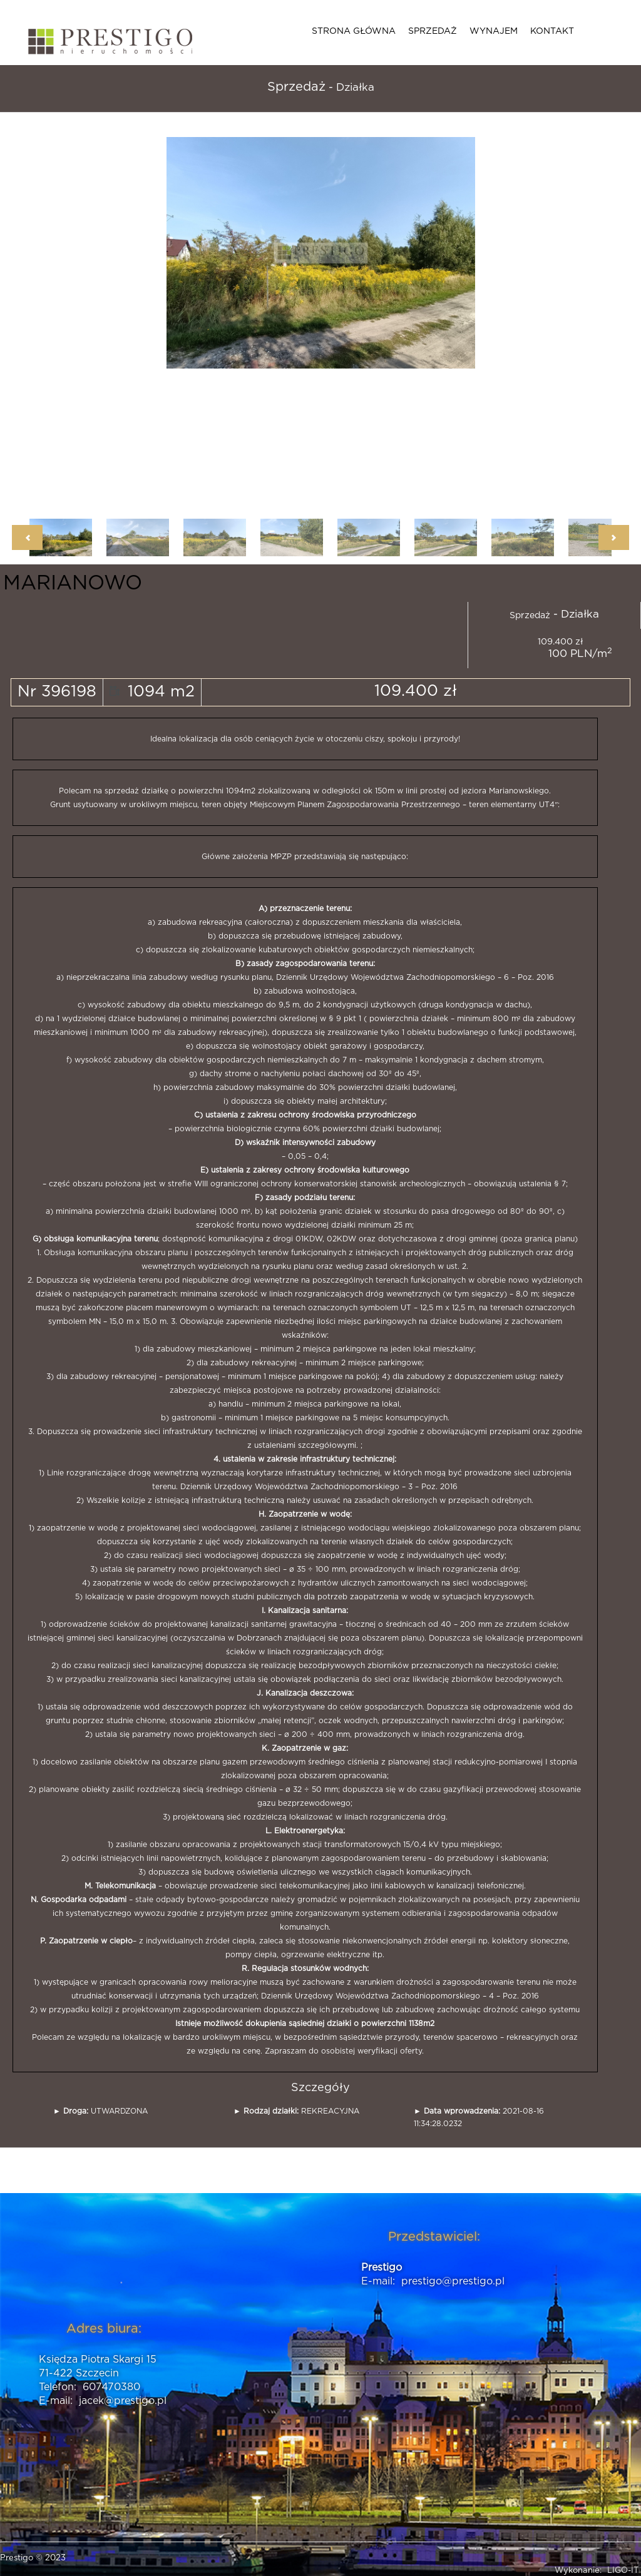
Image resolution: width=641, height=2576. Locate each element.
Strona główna (354, 31)
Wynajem (493, 31)
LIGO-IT (622, 2571)
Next (613, 537)
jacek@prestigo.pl (123, 2401)
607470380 (111, 2387)
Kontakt (552, 31)
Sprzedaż (432, 31)
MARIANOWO (72, 583)
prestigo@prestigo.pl (453, 2281)
